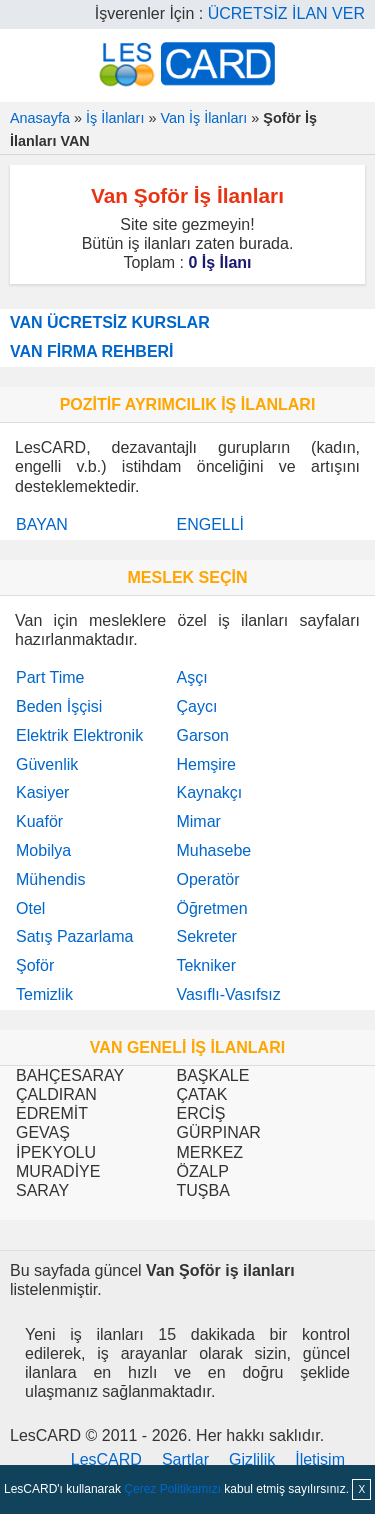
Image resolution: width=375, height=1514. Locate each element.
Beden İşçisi (59, 706)
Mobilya (43, 850)
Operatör (207, 879)
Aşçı (191, 677)
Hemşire (206, 764)
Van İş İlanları (203, 118)
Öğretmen (211, 908)
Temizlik (44, 994)
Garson (202, 735)
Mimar (198, 821)
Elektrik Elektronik (79, 735)
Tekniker (206, 965)
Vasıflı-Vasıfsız (228, 994)
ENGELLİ (210, 524)
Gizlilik (252, 1459)
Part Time (50, 677)
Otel (30, 908)
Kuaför (39, 821)
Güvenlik (47, 764)
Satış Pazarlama (74, 936)
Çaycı (196, 706)
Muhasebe (213, 850)
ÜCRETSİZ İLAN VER (286, 13)
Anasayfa (40, 118)
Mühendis (50, 879)
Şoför (35, 965)
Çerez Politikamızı (172, 1489)
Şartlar (185, 1459)
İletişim (320, 1459)
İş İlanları (115, 118)
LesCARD (106, 1459)
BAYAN (42, 524)
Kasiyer (42, 792)
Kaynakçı (209, 792)
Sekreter (206, 936)
